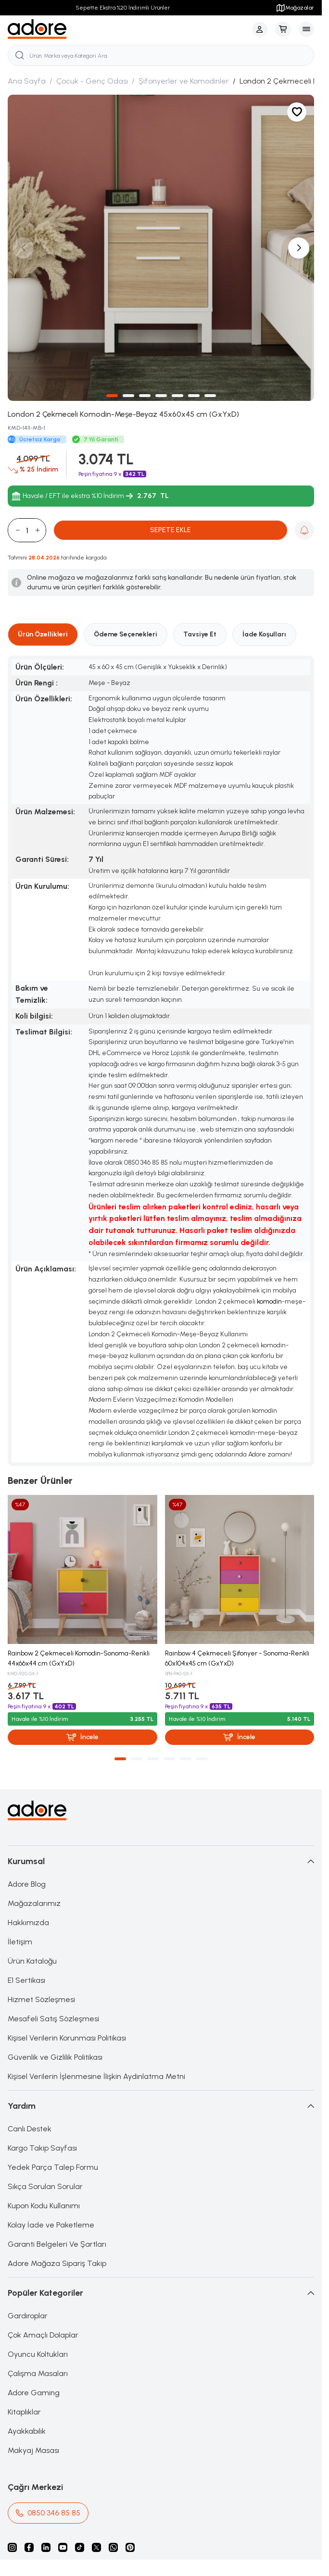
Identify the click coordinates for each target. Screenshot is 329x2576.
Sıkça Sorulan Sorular (45, 2186)
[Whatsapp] (113, 2547)
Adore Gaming (34, 2392)
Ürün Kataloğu (32, 1961)
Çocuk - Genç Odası (92, 81)
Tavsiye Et (199, 634)
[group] (161, 248)
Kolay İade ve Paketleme (51, 2224)
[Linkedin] (46, 2547)
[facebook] (29, 2547)
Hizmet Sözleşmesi (41, 1999)
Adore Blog (27, 1884)
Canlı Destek (29, 2128)
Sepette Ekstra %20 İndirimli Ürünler (123, 7)
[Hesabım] (259, 29)
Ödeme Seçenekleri (125, 634)
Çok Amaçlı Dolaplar (43, 2335)
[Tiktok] (79, 2547)
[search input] (161, 55)
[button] (112, 395)
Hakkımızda (28, 1922)
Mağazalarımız (34, 1903)
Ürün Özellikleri (43, 634)
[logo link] (37, 29)
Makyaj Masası (33, 2450)
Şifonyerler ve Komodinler (184, 81)
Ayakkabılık (27, 2431)
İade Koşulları (264, 634)
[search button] (20, 55)
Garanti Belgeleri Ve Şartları (57, 2244)
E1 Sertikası (26, 1980)
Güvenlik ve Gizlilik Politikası (55, 2057)
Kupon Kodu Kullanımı (44, 2205)
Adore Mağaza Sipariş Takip (57, 2263)
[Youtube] (62, 2547)
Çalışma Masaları (38, 2373)
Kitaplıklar (24, 2411)
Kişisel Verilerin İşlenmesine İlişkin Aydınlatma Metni (96, 2076)
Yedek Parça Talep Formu (53, 2167)
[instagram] (12, 2547)
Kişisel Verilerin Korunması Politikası (67, 2037)
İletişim (20, 1941)
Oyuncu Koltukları (38, 2354)
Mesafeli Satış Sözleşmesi (53, 2018)
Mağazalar (295, 7)
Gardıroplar (28, 2315)
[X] (96, 2547)
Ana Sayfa (27, 81)
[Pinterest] (130, 2547)
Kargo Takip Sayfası (42, 2148)
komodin (269, 1301)
